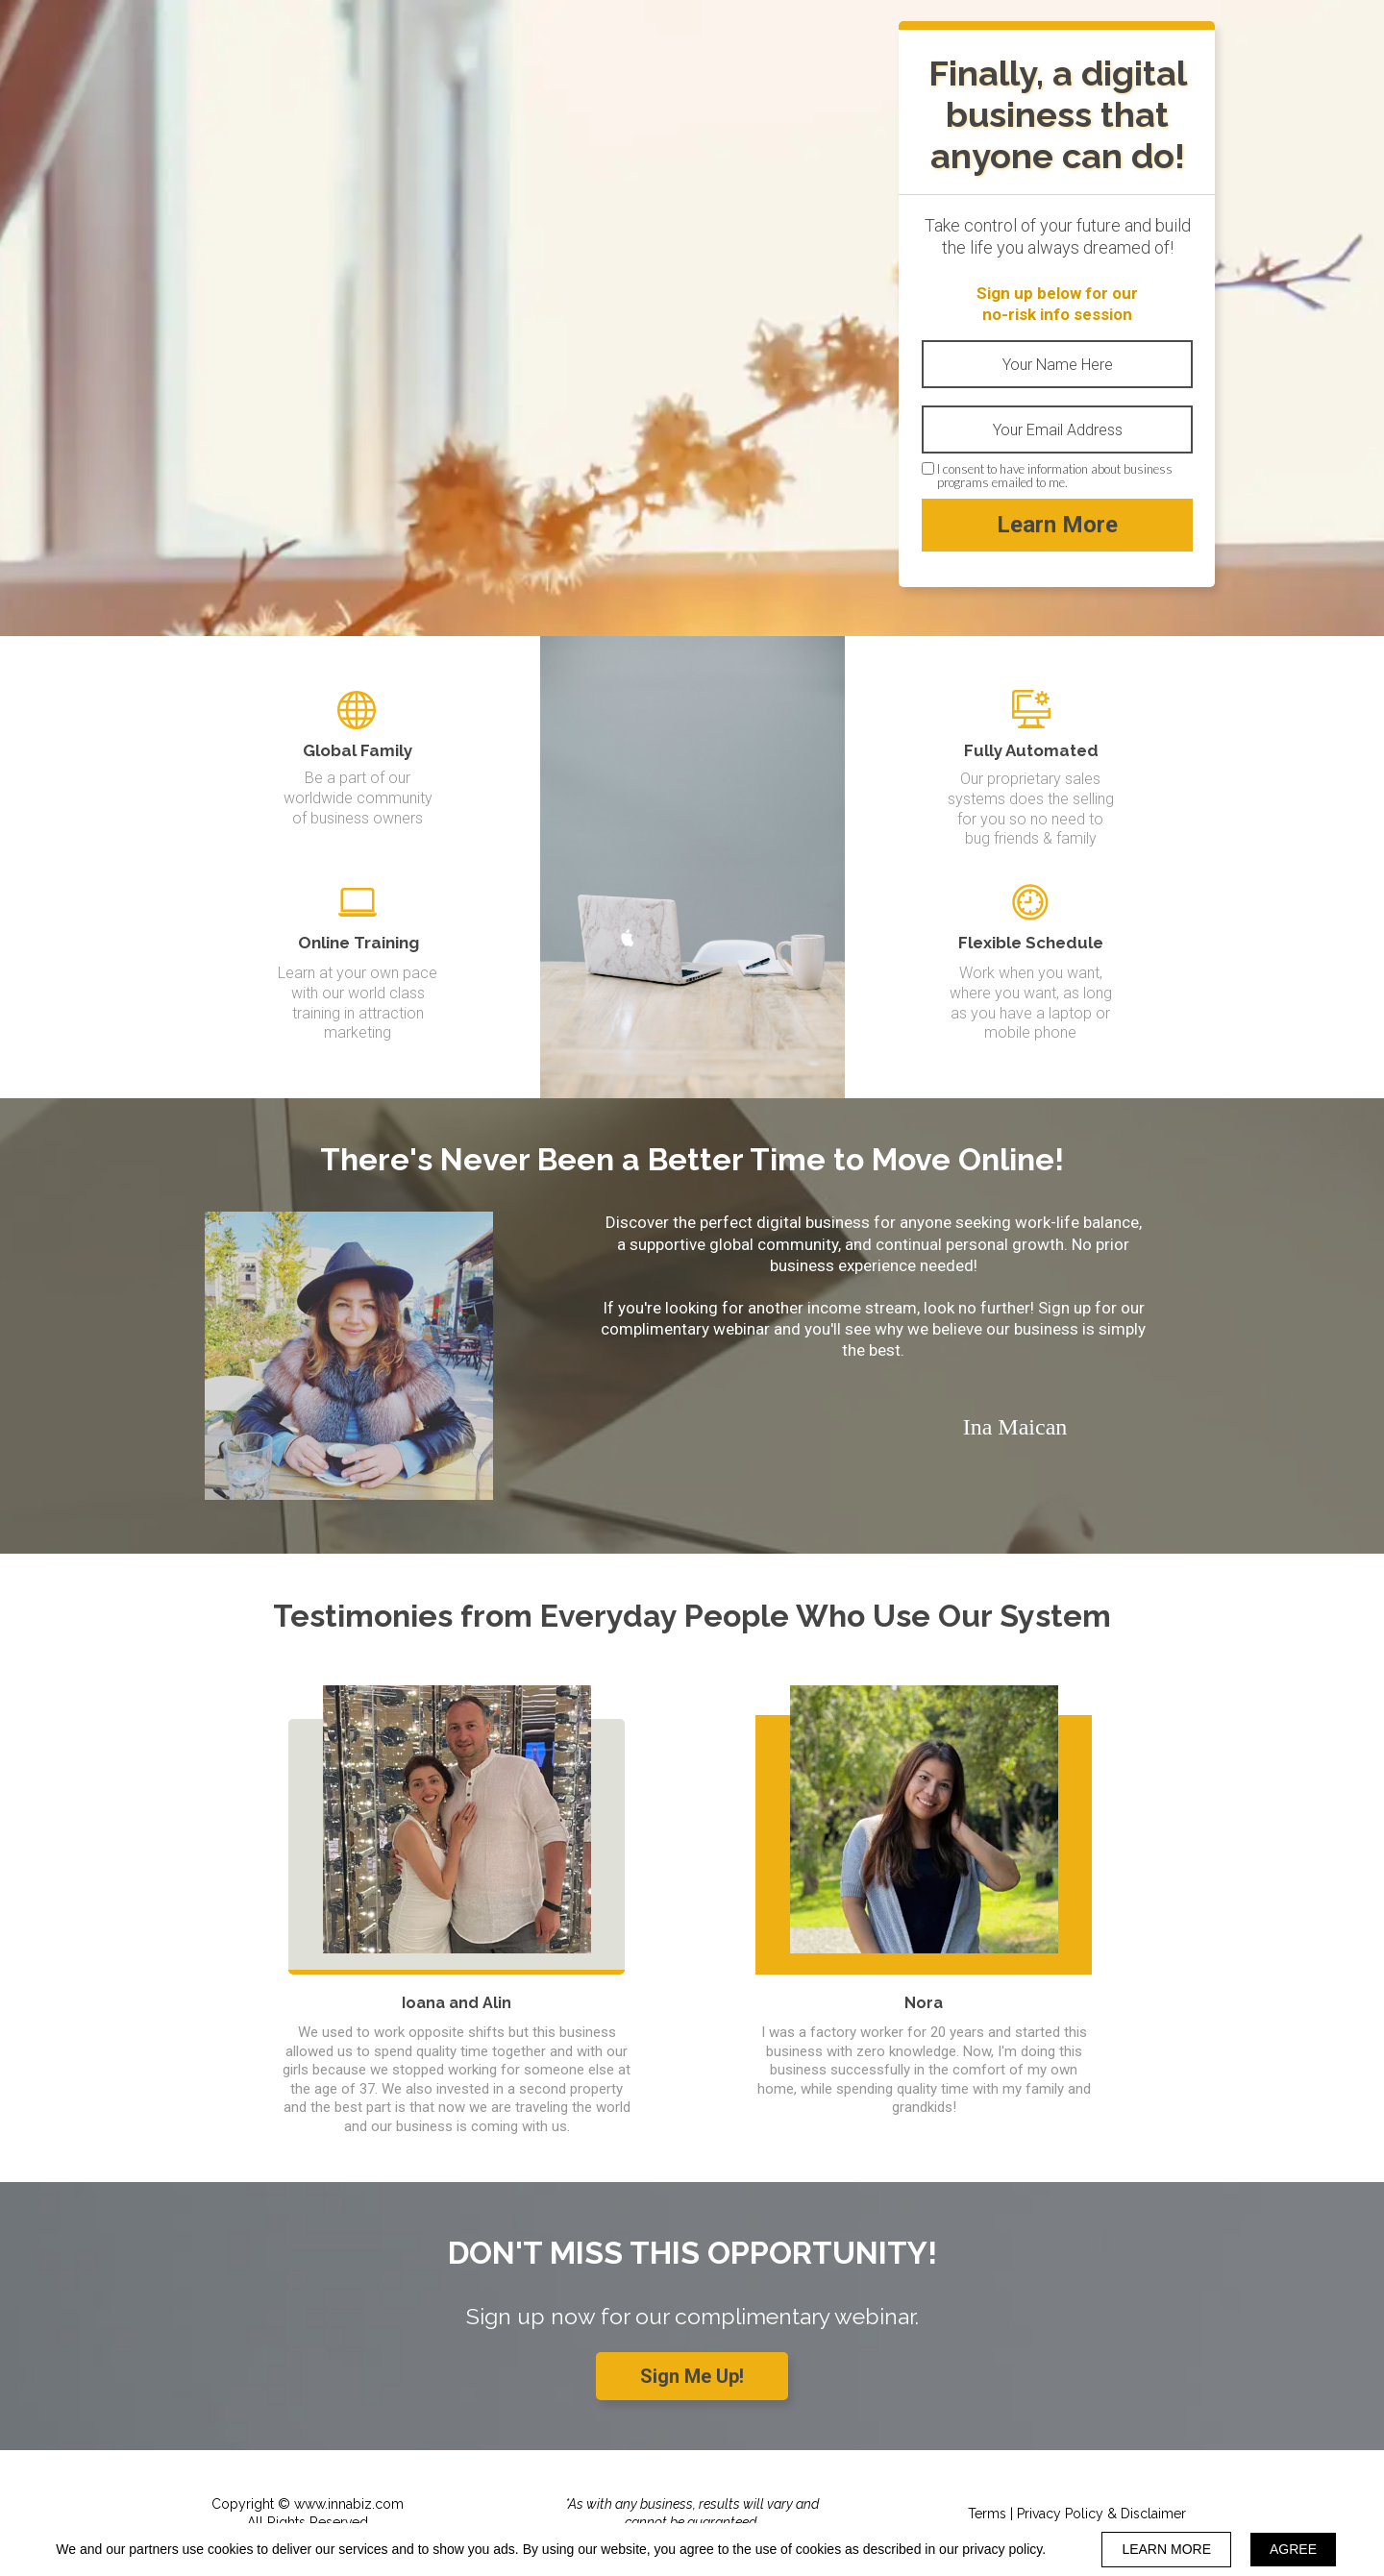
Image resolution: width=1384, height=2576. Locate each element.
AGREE (1293, 2549)
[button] (692, 2376)
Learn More (1057, 525)
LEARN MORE (1166, 2549)
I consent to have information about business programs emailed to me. (1055, 476)
